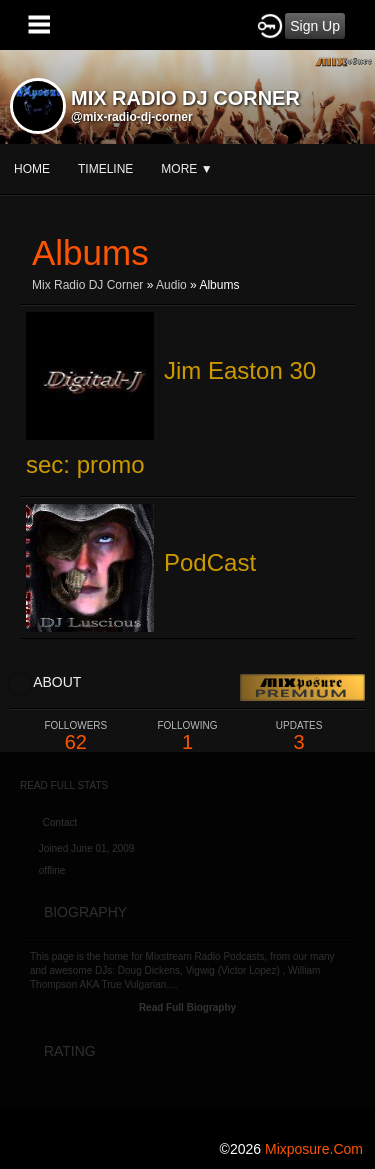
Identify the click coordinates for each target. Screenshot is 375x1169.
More (186, 169)
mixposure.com (314, 1149)
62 (76, 736)
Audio (171, 285)
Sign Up (315, 26)
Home (32, 169)
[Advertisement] (187, 939)
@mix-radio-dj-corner (132, 117)
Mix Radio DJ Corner (87, 285)
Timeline (105, 169)
